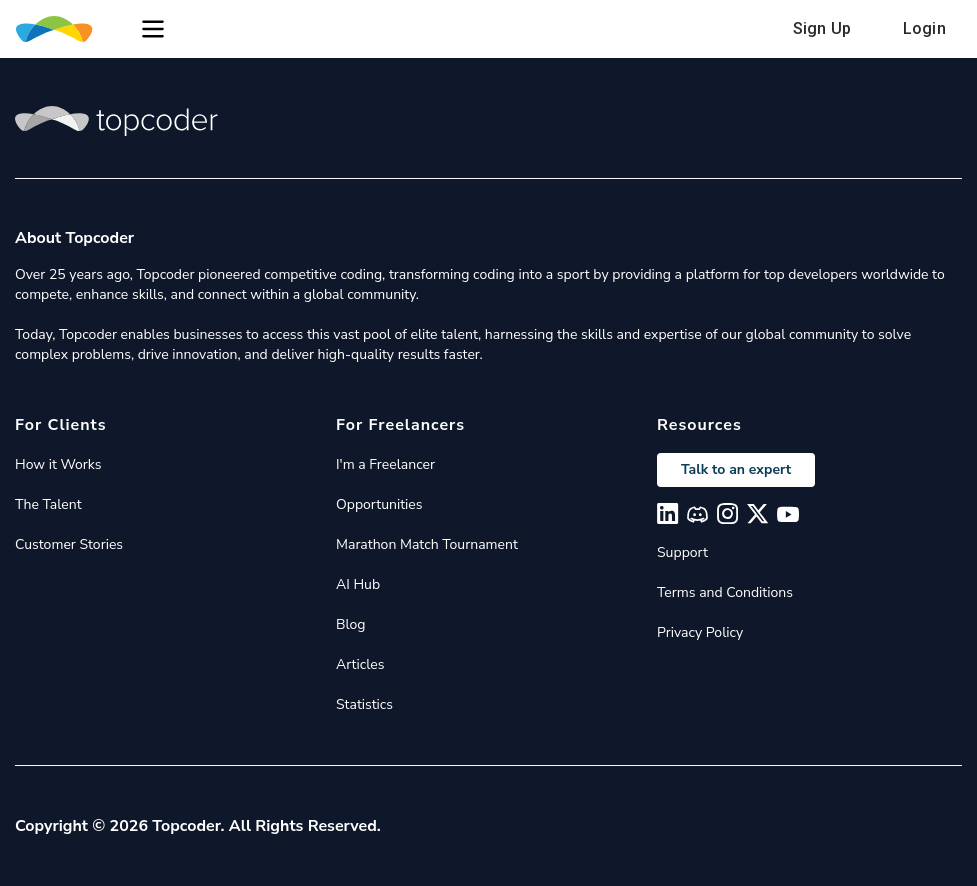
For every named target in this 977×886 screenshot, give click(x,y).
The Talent (48, 504)
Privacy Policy (700, 632)
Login (924, 28)
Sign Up (822, 28)
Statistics (364, 704)
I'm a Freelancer (385, 464)
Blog (351, 624)
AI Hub (358, 584)
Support (682, 552)
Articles (360, 664)
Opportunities (379, 504)
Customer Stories (69, 544)
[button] (153, 29)
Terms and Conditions (725, 592)
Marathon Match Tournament (427, 544)
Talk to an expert (736, 469)
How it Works (58, 464)
